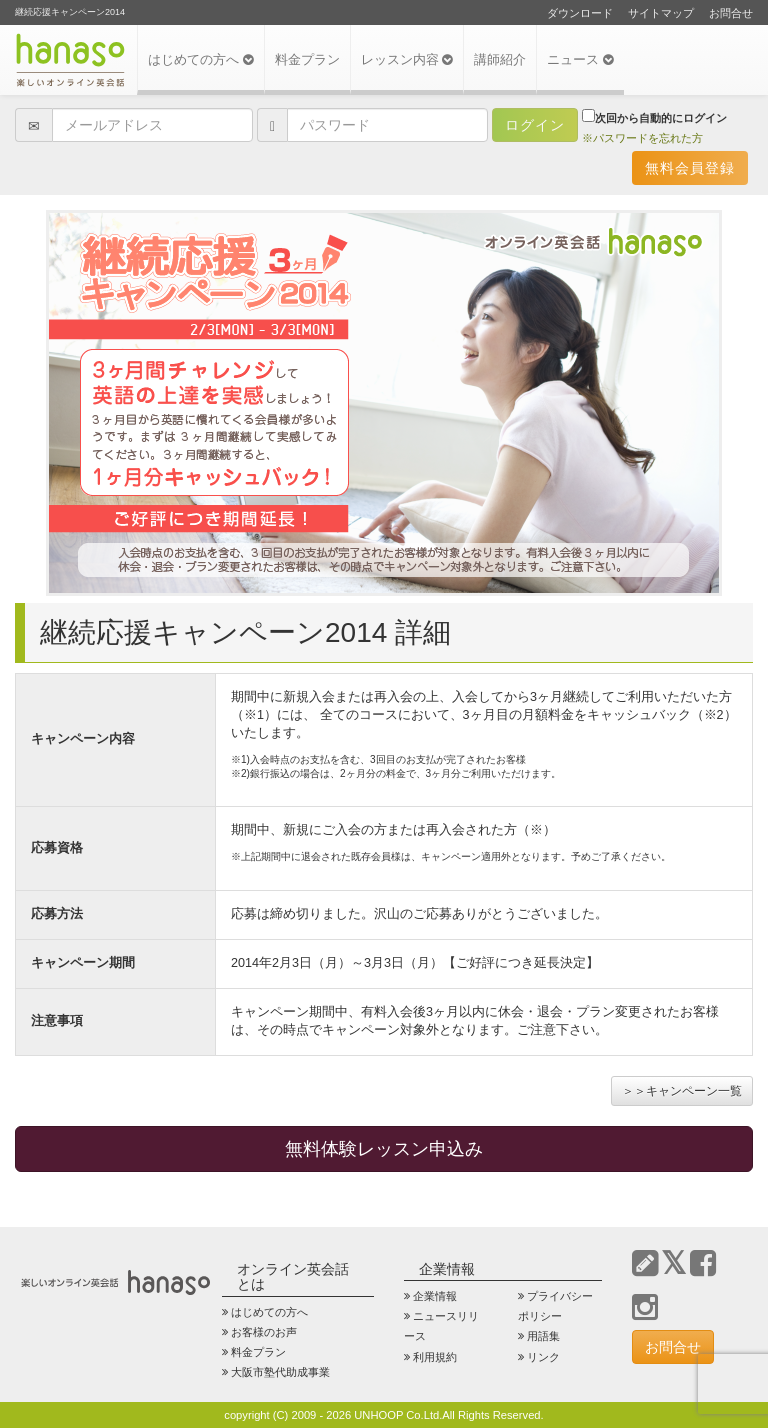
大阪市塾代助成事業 (280, 1372)
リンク (543, 1357)
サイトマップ (661, 13)
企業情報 (435, 1296)
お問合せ (731, 13)
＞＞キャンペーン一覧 (682, 1091)
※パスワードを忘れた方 (642, 138)
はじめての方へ (201, 60)
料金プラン (307, 60)
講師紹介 (500, 60)
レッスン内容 (407, 60)
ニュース (580, 60)
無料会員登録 (690, 168)
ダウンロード (580, 13)
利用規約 (435, 1357)
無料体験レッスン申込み (384, 1149)
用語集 (543, 1336)
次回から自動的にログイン (654, 116)
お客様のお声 (264, 1332)
